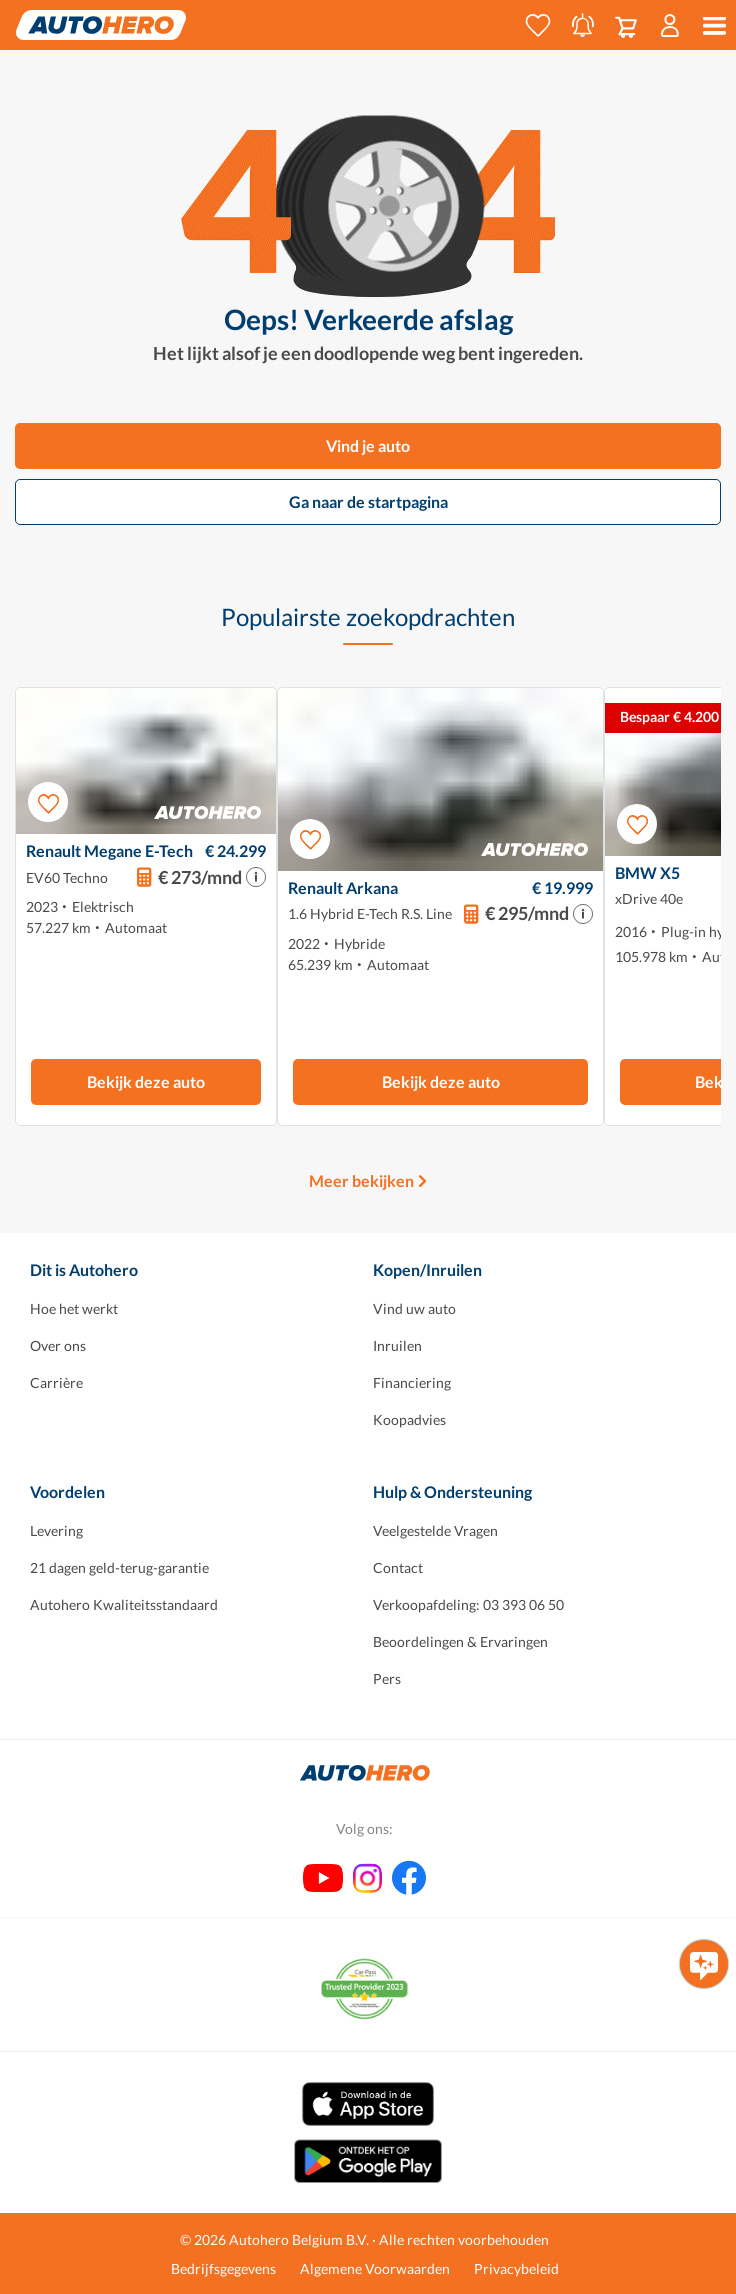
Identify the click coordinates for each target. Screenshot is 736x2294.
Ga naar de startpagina (368, 501)
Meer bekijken (361, 1180)
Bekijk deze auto (146, 1081)
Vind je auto (368, 445)
